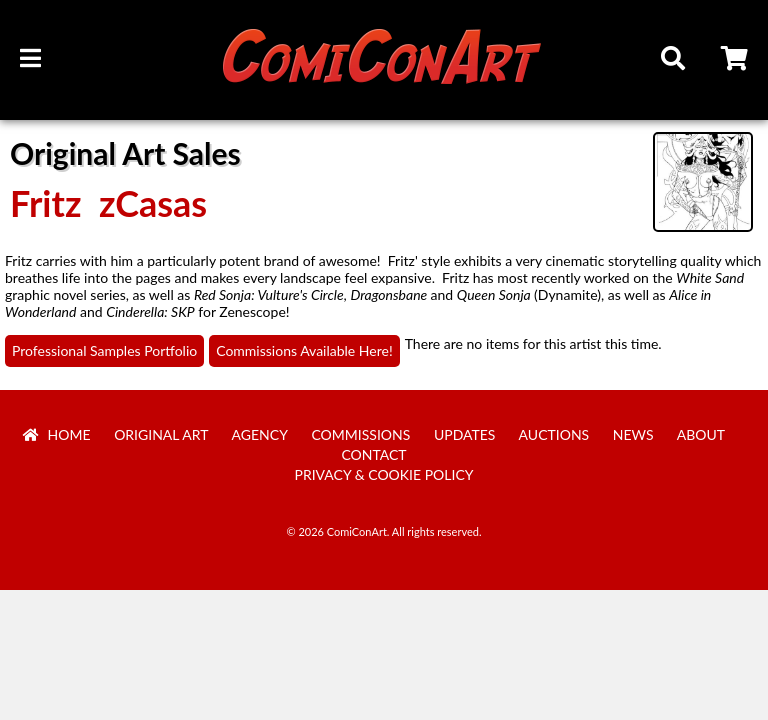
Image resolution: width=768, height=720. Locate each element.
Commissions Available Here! (304, 350)
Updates (465, 434)
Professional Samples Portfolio (104, 350)
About (701, 434)
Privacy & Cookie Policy (384, 474)
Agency (260, 434)
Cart (736, 61)
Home (57, 434)
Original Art (161, 434)
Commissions (360, 434)
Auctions (554, 434)
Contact (373, 454)
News (633, 434)
